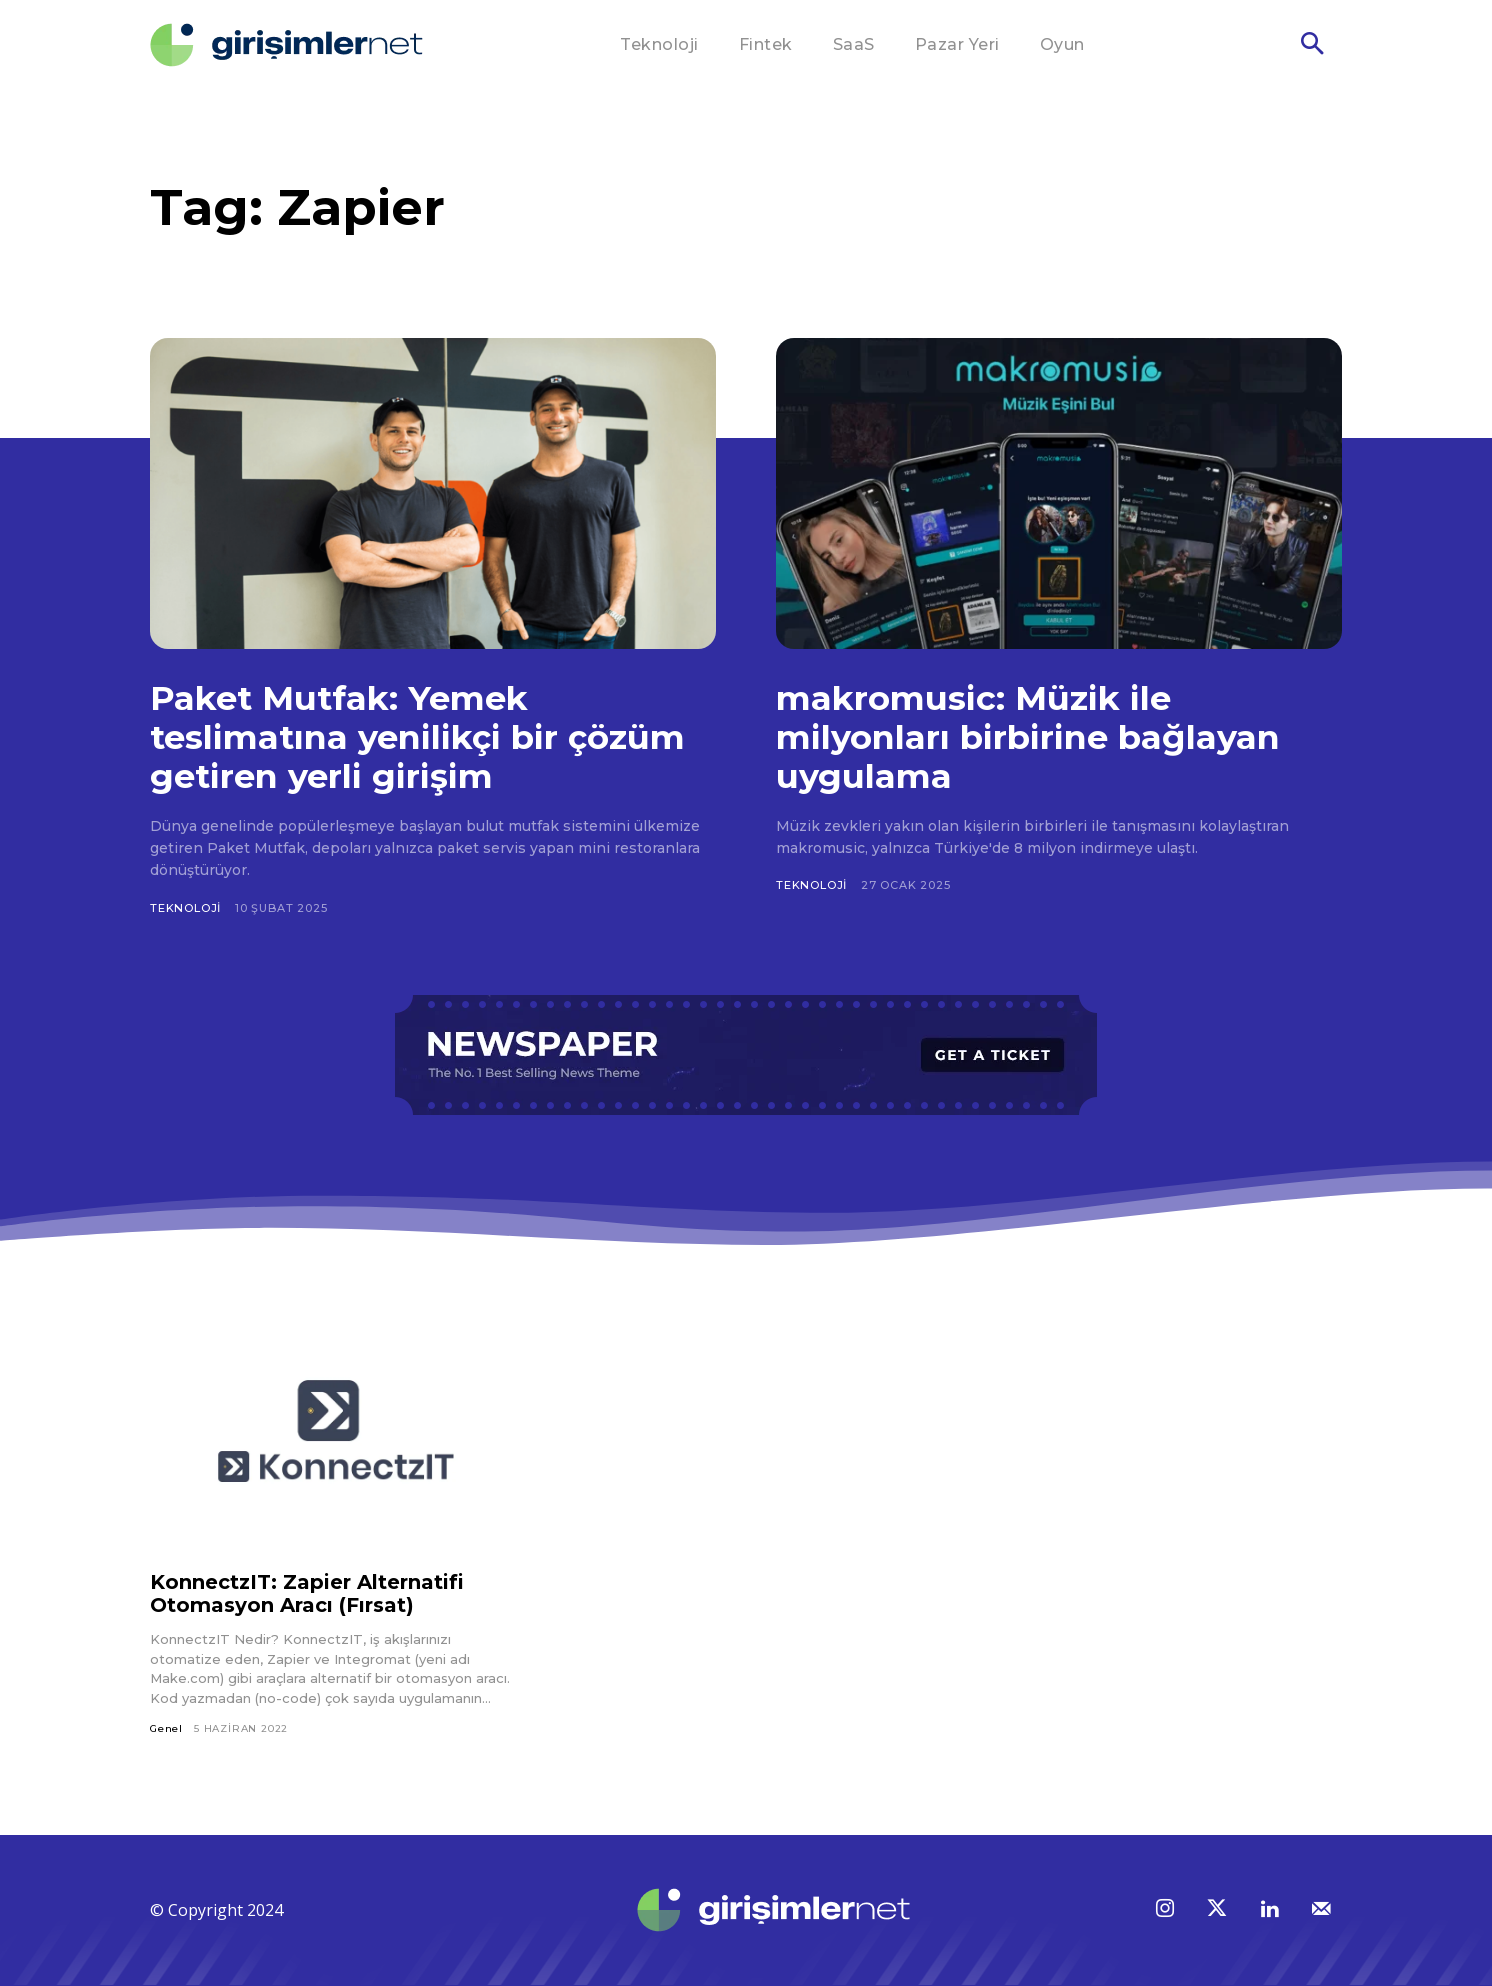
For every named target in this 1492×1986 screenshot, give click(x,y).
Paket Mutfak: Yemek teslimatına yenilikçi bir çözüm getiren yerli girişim (418, 737)
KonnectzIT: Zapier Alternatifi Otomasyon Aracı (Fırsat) (307, 1593)
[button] (1312, 46)
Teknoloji (185, 908)
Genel (166, 1728)
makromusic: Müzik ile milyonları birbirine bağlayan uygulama (1028, 737)
